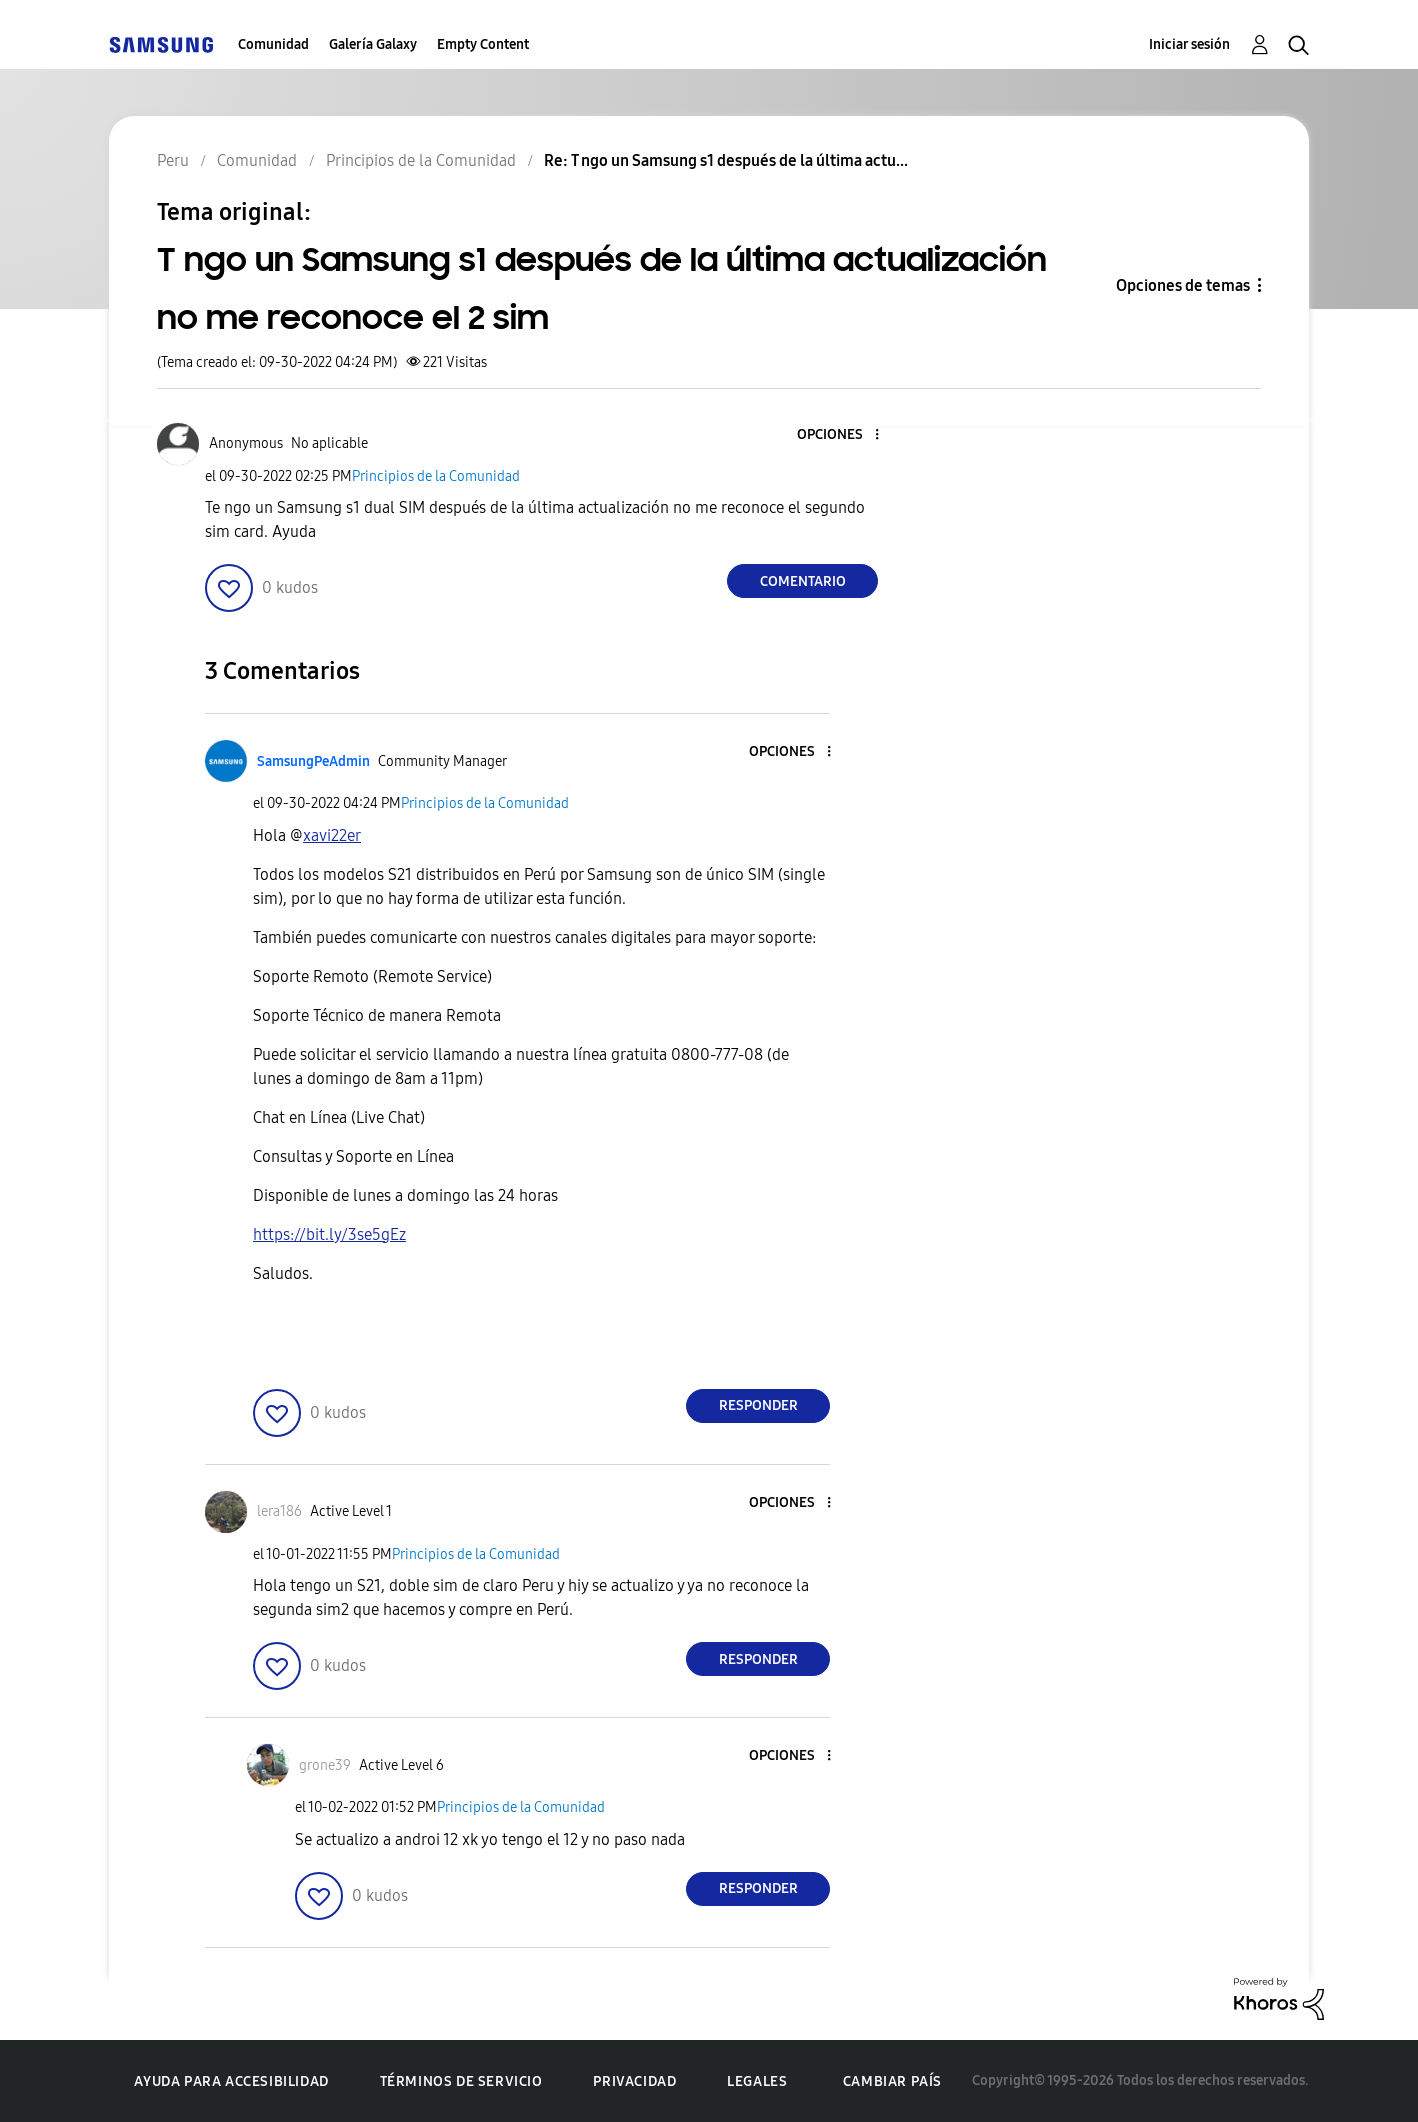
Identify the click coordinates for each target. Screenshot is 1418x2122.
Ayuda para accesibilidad (231, 2081)
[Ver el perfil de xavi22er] (332, 835)
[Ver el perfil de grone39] (325, 1765)
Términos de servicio (461, 2081)
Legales (757, 2081)
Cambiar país (892, 2081)
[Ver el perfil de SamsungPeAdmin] (313, 761)
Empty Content (483, 44)
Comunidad (273, 44)
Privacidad (634, 2081)
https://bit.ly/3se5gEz (329, 1234)
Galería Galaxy (373, 44)
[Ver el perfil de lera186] (279, 1511)
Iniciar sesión (1189, 44)
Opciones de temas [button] (1183, 285)
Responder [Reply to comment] (758, 1405)
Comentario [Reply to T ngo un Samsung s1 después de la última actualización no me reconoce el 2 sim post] (803, 581)
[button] (844, 435)
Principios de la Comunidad (436, 476)
